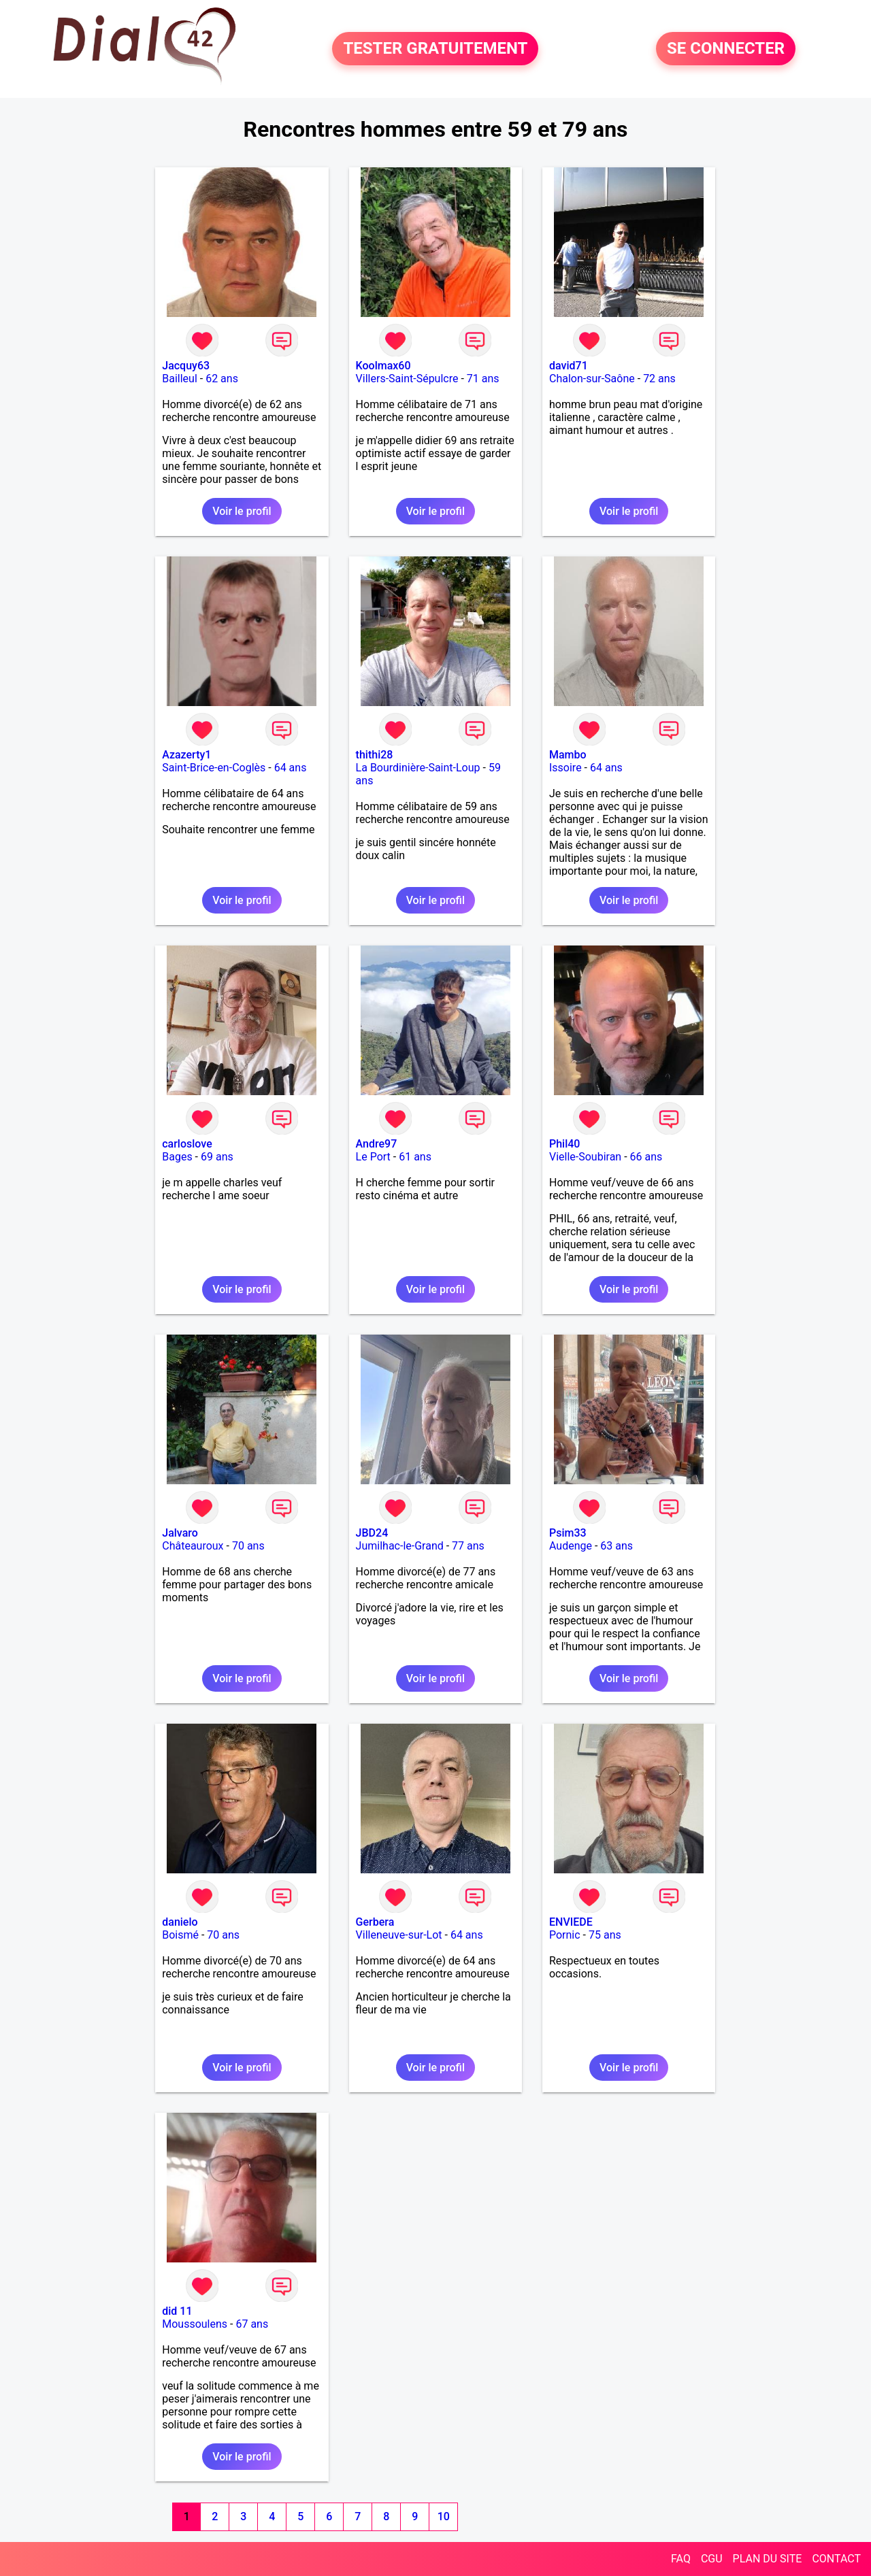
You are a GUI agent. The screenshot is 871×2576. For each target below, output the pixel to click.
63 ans (616, 1545)
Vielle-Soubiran (585, 1156)
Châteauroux (192, 1545)
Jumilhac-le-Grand (400, 1545)
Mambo (568, 754)
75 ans (605, 1934)
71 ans (483, 378)
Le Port (373, 1156)
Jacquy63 (186, 365)
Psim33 (568, 1532)
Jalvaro (180, 1532)
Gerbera (375, 1922)
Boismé (180, 1934)
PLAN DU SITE (767, 2558)
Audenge (570, 1545)
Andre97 (376, 1143)
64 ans (290, 767)
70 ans (248, 1545)
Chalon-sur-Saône (592, 378)
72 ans (659, 378)
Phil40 (564, 1143)
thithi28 (374, 754)
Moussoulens (194, 2324)
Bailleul (179, 378)
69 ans (217, 1156)
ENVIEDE (571, 1922)
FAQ (681, 2558)
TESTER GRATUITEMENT (435, 48)
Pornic (564, 1934)
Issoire (565, 767)
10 (444, 2516)
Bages (177, 1156)
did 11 (177, 2311)
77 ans (468, 1545)
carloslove (187, 1143)
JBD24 (372, 1532)
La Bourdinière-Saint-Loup (418, 767)
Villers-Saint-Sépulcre (407, 378)
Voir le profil (241, 511)
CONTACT (836, 2558)
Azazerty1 (186, 754)
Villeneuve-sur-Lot (399, 1934)
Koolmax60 (383, 365)
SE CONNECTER (726, 48)
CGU (712, 2558)
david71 (568, 365)
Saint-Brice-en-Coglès (213, 767)
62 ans (222, 378)
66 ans (646, 1156)
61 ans (415, 1156)
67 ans (251, 2324)
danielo (179, 1922)
